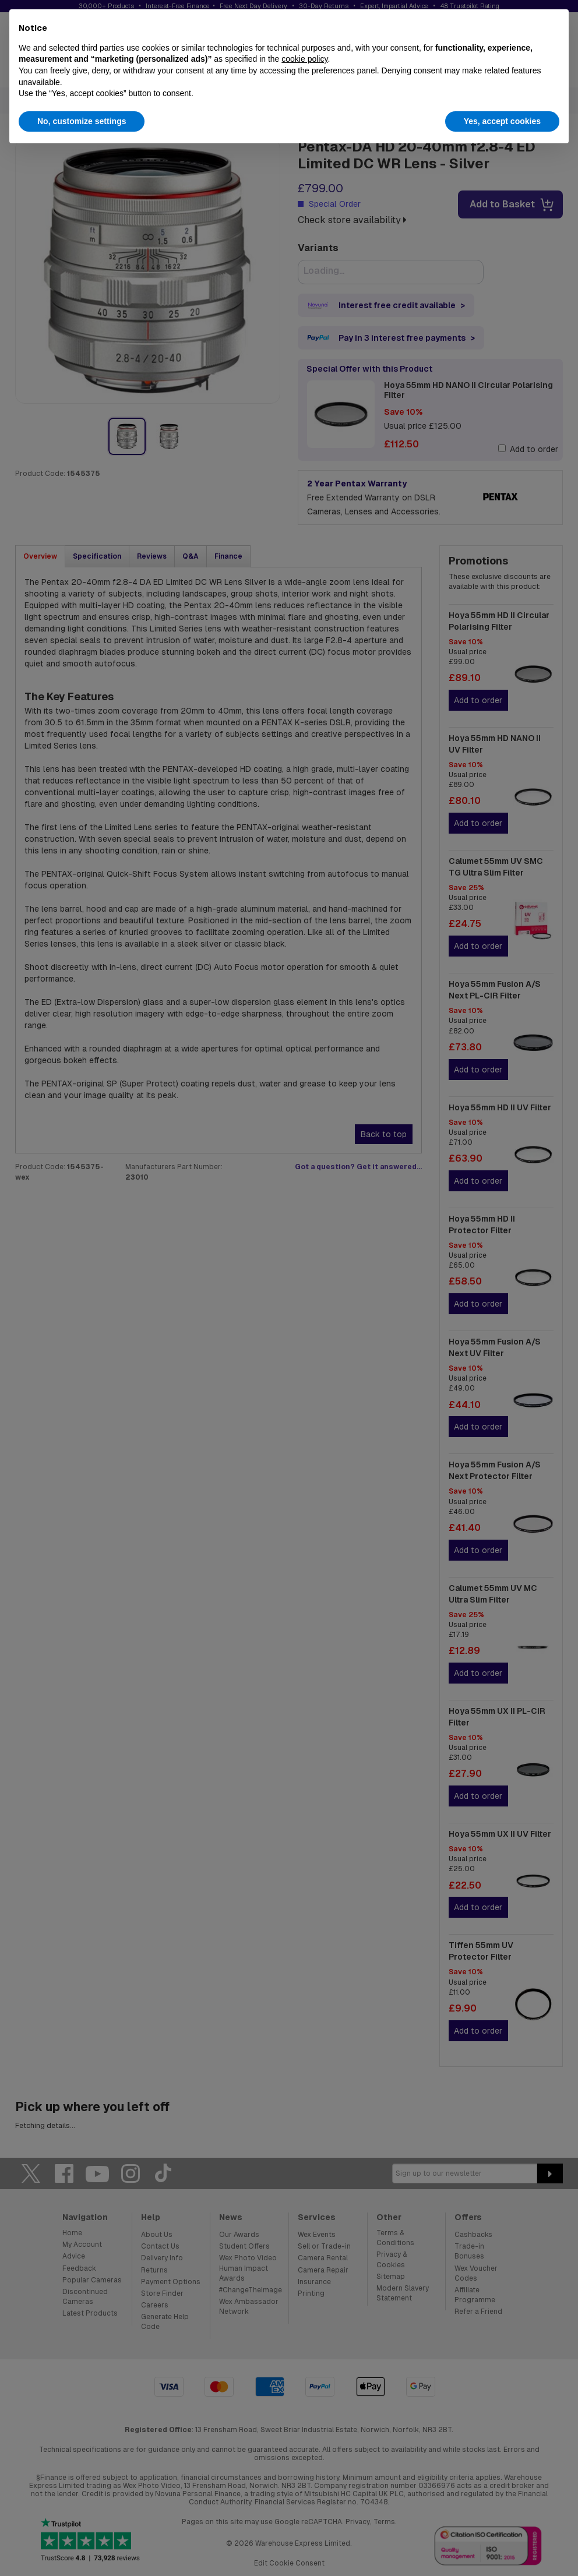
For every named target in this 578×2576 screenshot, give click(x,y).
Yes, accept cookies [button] (502, 121)
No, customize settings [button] (81, 121)
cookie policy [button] (304, 58)
